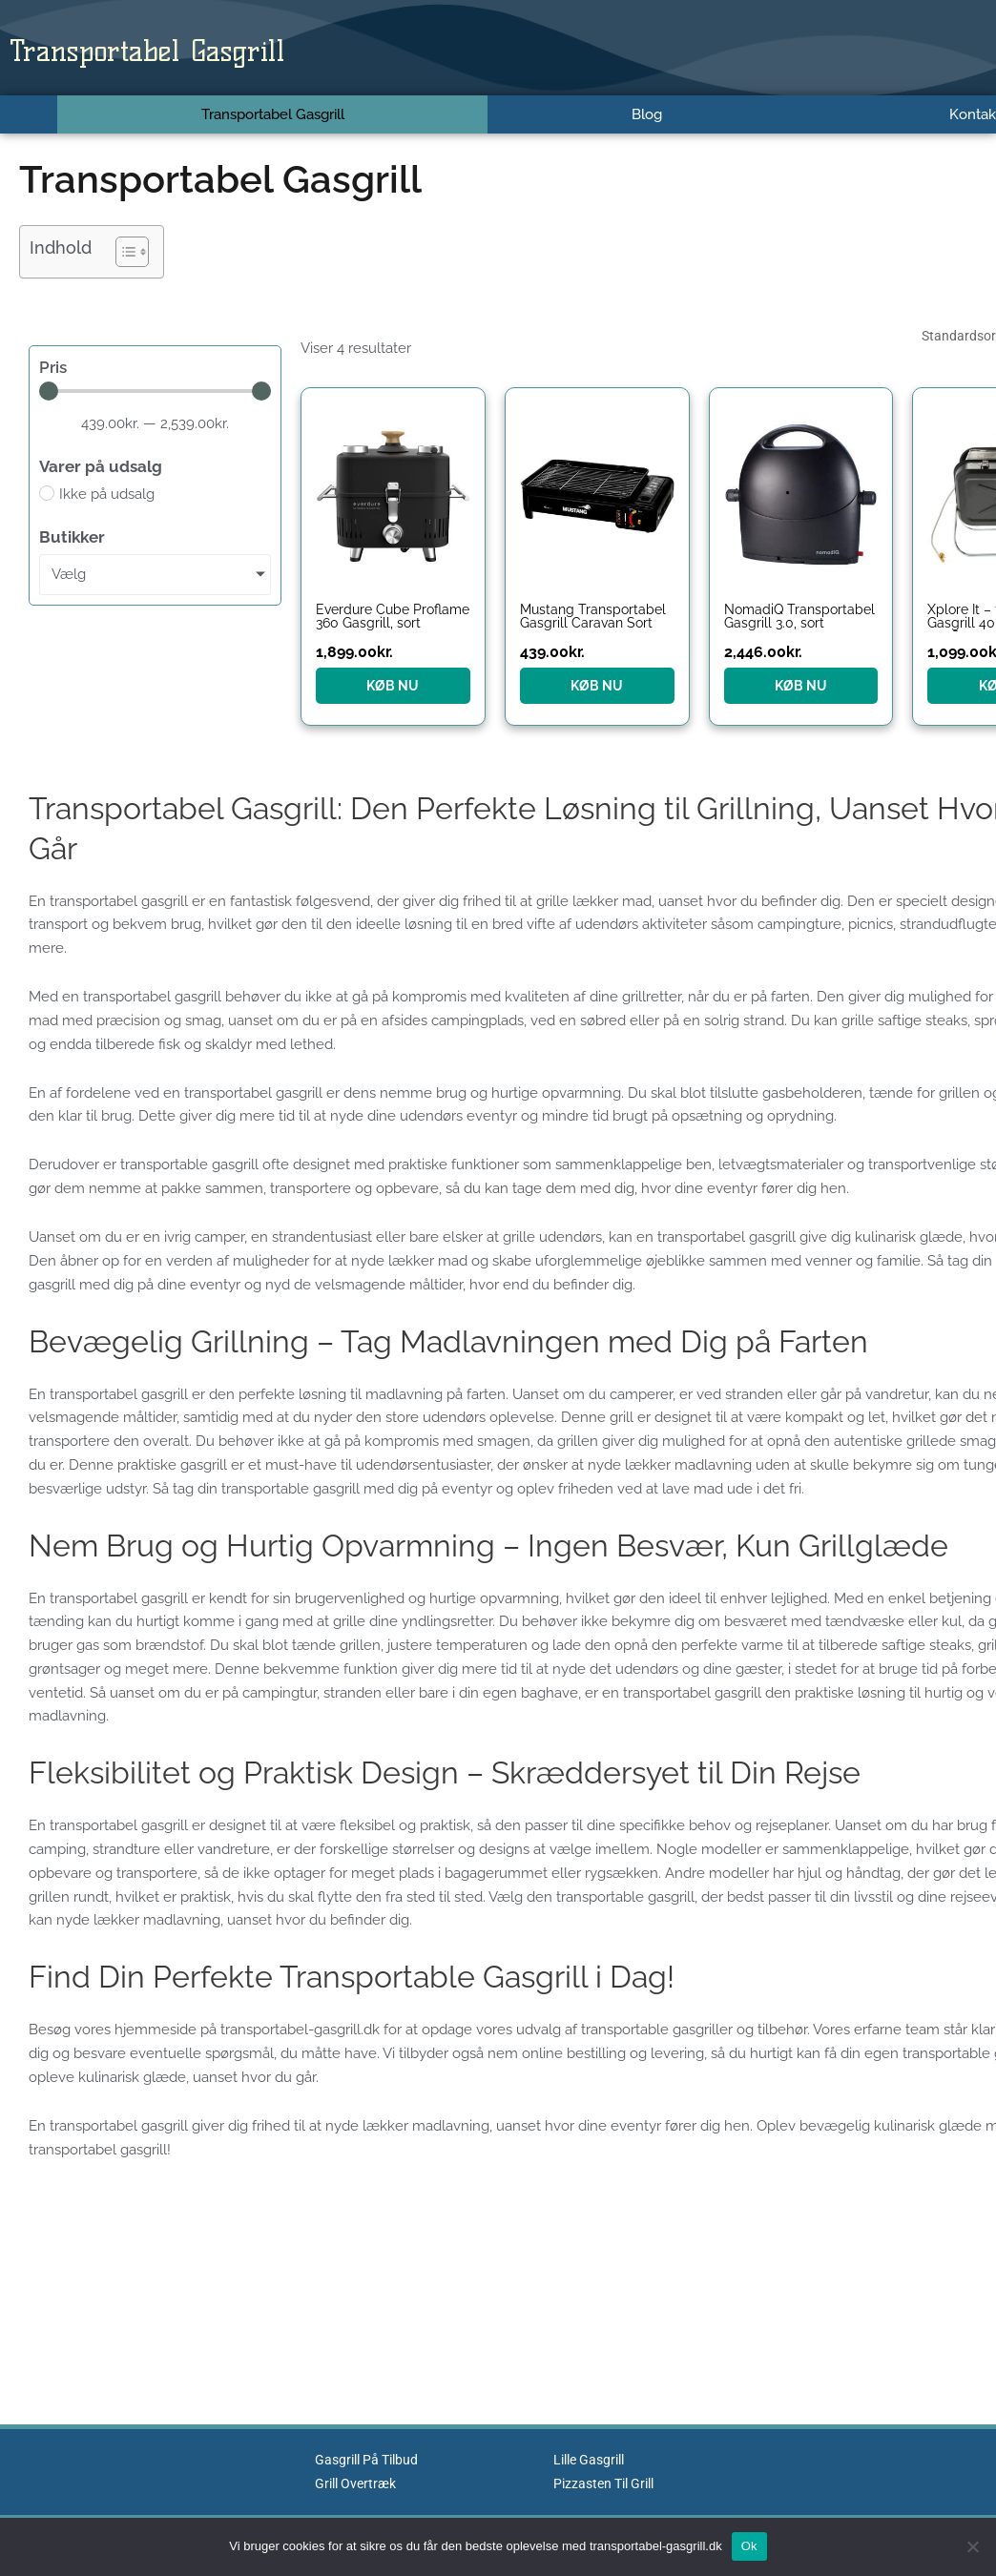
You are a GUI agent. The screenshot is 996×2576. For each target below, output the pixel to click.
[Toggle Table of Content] (122, 252)
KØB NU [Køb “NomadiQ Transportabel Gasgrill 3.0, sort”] (801, 685)
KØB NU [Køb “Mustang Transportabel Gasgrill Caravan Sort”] (597, 685)
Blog (647, 114)
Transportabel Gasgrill (196, 48)
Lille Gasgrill (593, 2459)
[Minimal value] (155, 391)
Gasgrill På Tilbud (370, 2459)
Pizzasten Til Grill (608, 2483)
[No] (972, 2546)
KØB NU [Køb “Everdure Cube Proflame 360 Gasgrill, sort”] (392, 685)
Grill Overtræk (359, 2483)
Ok (749, 2546)
